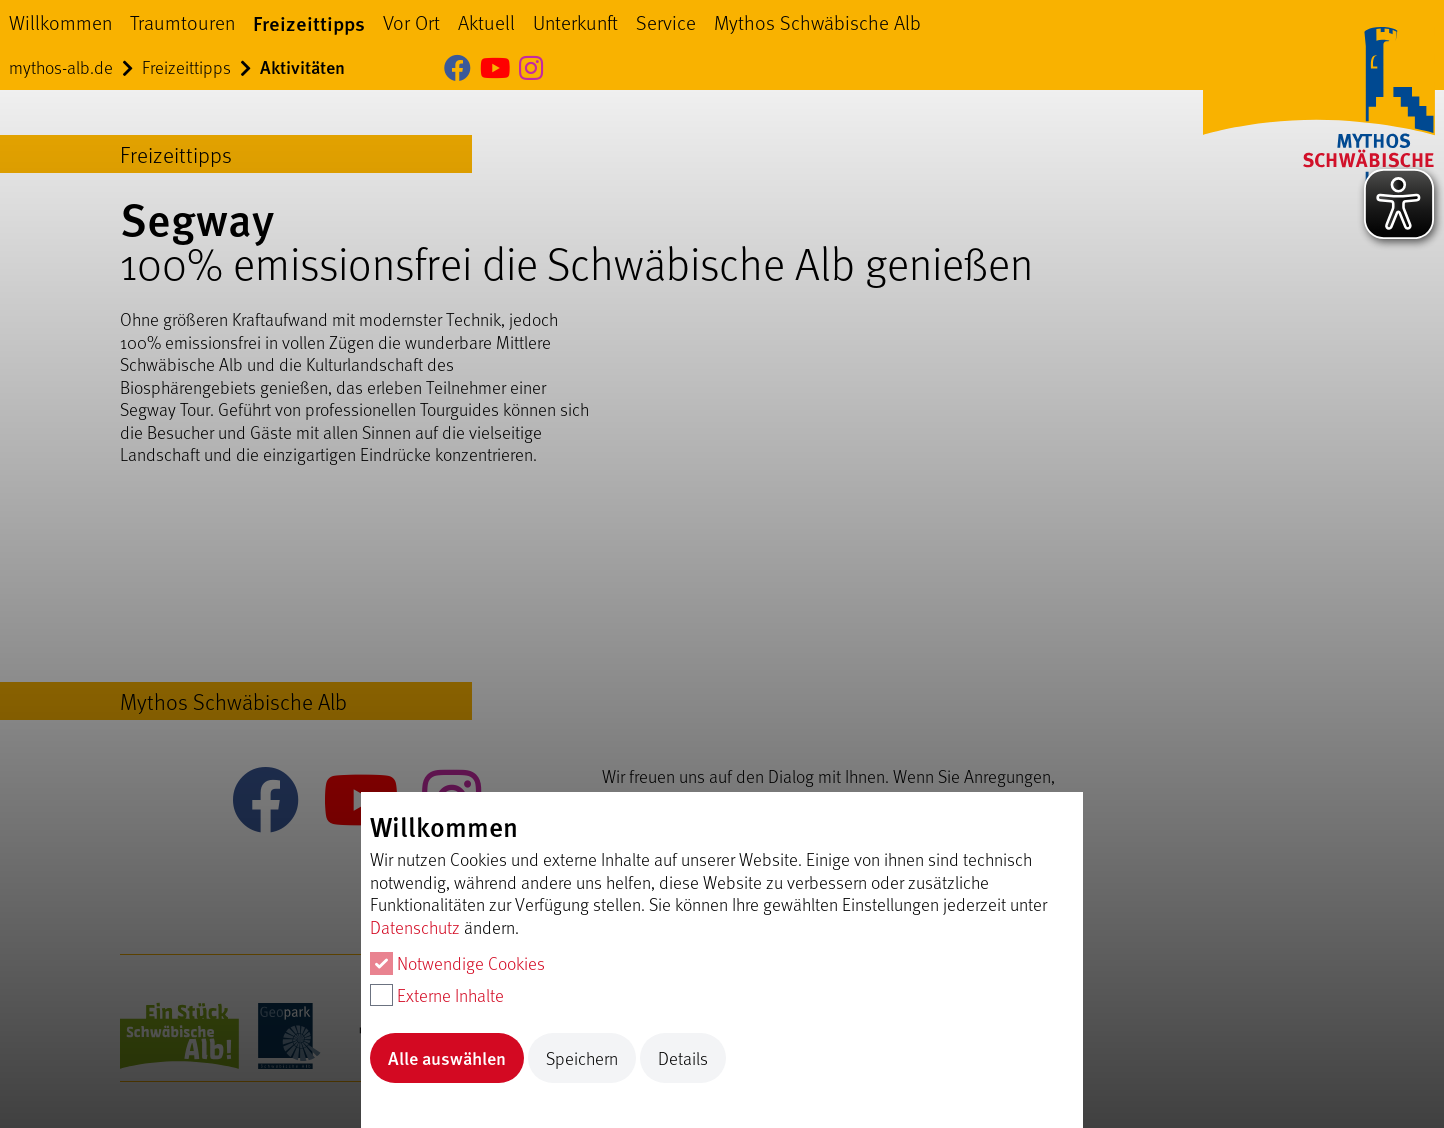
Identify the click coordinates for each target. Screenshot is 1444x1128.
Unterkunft (575, 22)
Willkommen (60, 22)
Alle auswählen (447, 1057)
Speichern (582, 1058)
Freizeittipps (309, 22)
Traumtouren (182, 22)
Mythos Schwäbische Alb (817, 22)
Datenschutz (415, 927)
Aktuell (486, 22)
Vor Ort (411, 22)
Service (666, 22)
